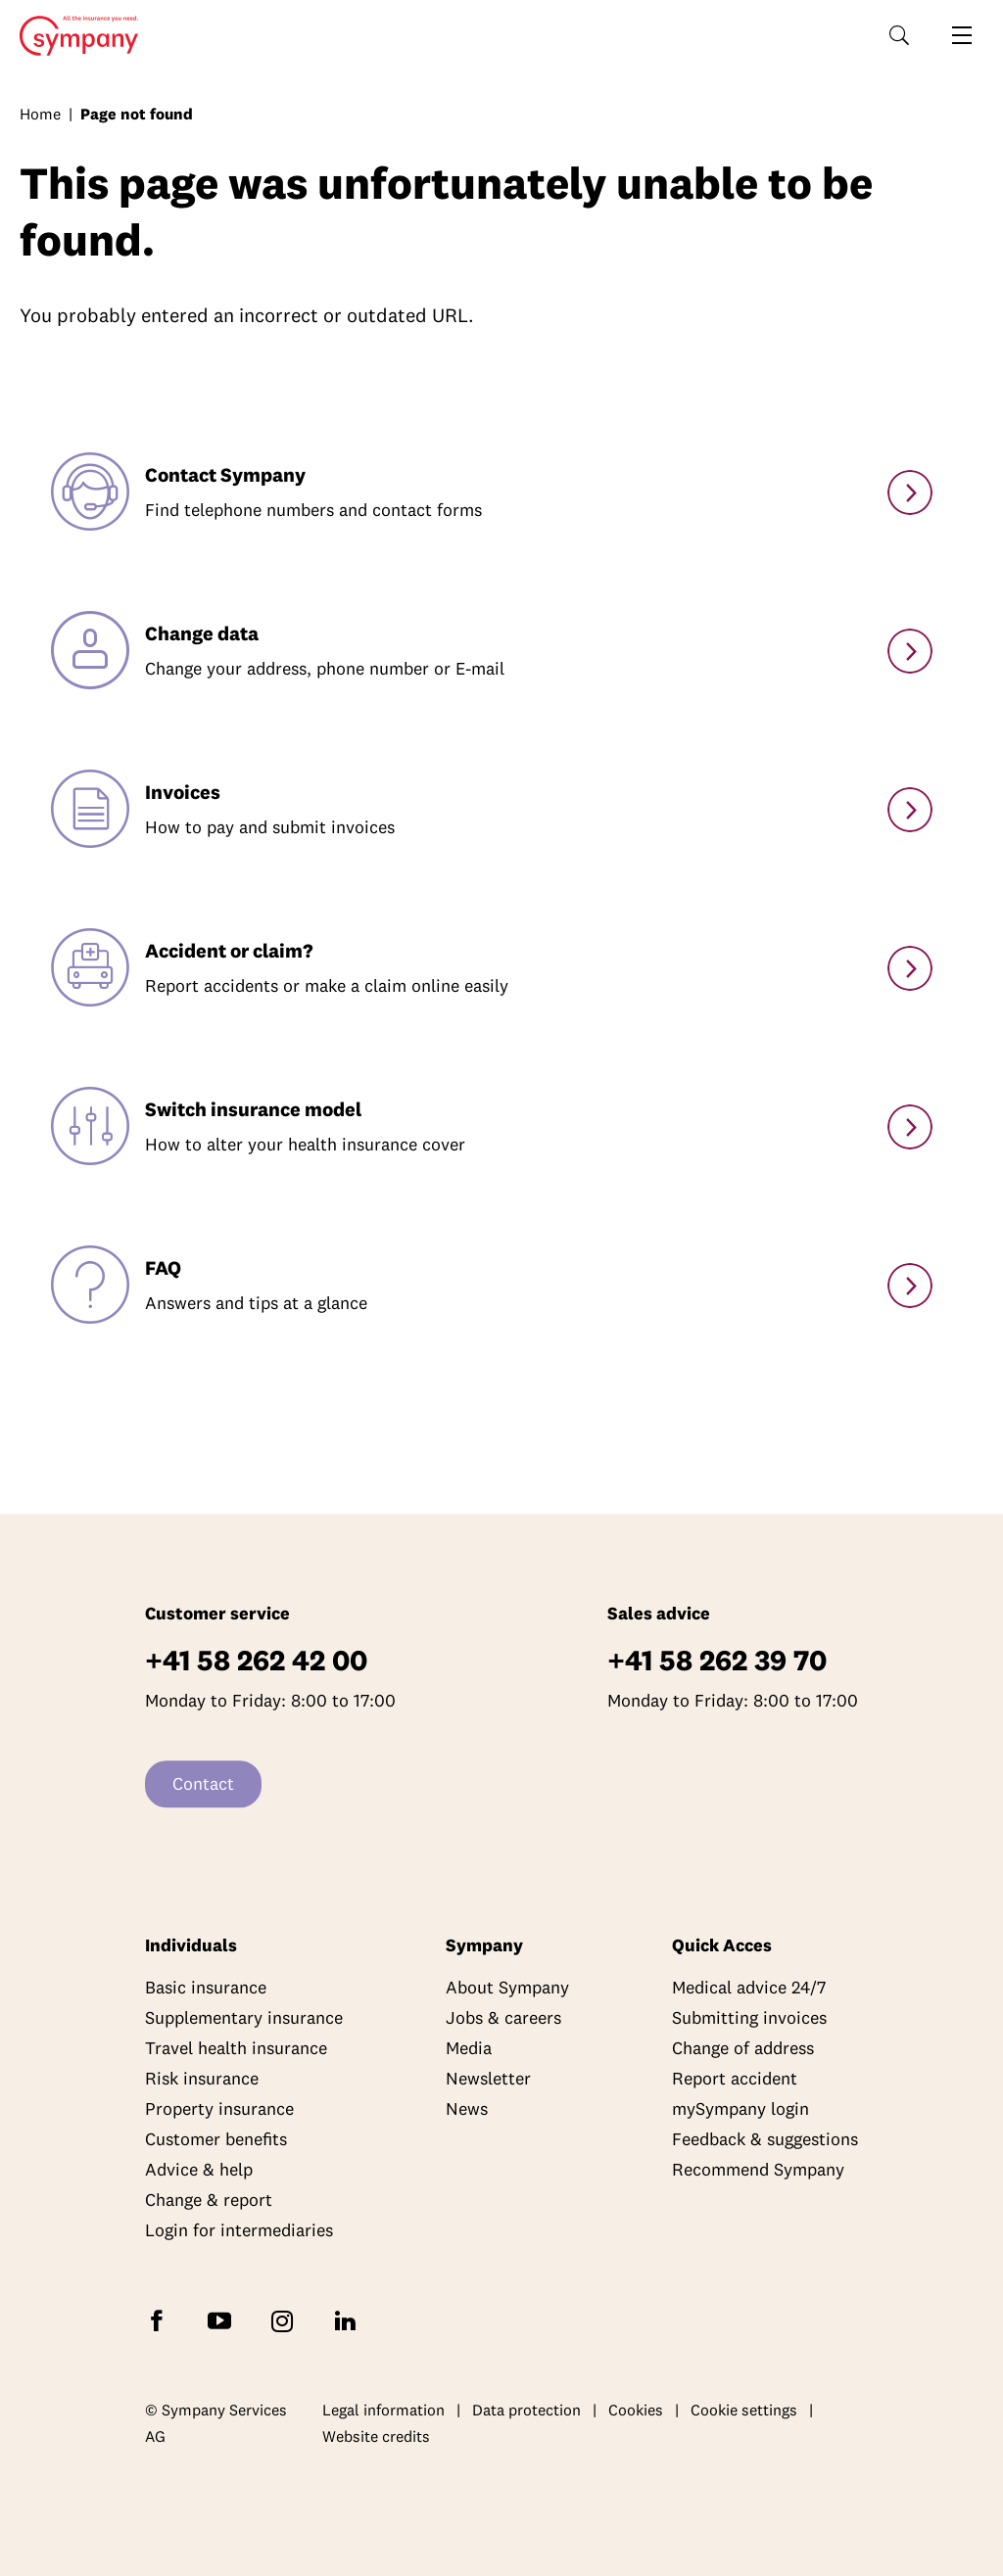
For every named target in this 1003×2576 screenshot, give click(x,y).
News (467, 2109)
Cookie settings (744, 2409)
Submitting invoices (749, 2018)
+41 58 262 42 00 (256, 1661)
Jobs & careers (503, 2018)
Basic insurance (205, 1988)
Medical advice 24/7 (749, 1988)
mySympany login (740, 2109)
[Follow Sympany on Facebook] (160, 2320)
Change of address (743, 2048)
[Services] (909, 1285)
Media (469, 2048)
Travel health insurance (236, 2048)
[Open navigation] (961, 35)
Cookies (635, 2409)
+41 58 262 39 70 (717, 1661)
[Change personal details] (909, 651)
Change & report (208, 2200)
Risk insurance (202, 2079)
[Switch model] (909, 1126)
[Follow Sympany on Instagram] (286, 2320)
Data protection (526, 2409)
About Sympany (507, 1988)
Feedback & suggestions (765, 2140)
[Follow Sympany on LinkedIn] (348, 2320)
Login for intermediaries (239, 2231)
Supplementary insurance (244, 2018)
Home (73, 36)
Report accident (734, 2079)
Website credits (376, 2437)
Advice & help (199, 2170)
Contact (203, 1784)
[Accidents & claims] (909, 968)
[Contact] (909, 492)
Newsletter (488, 2079)
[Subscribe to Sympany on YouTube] (223, 2320)
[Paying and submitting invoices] (909, 809)
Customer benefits (216, 2140)
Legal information (383, 2409)
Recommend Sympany (758, 2170)
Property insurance (219, 2109)
